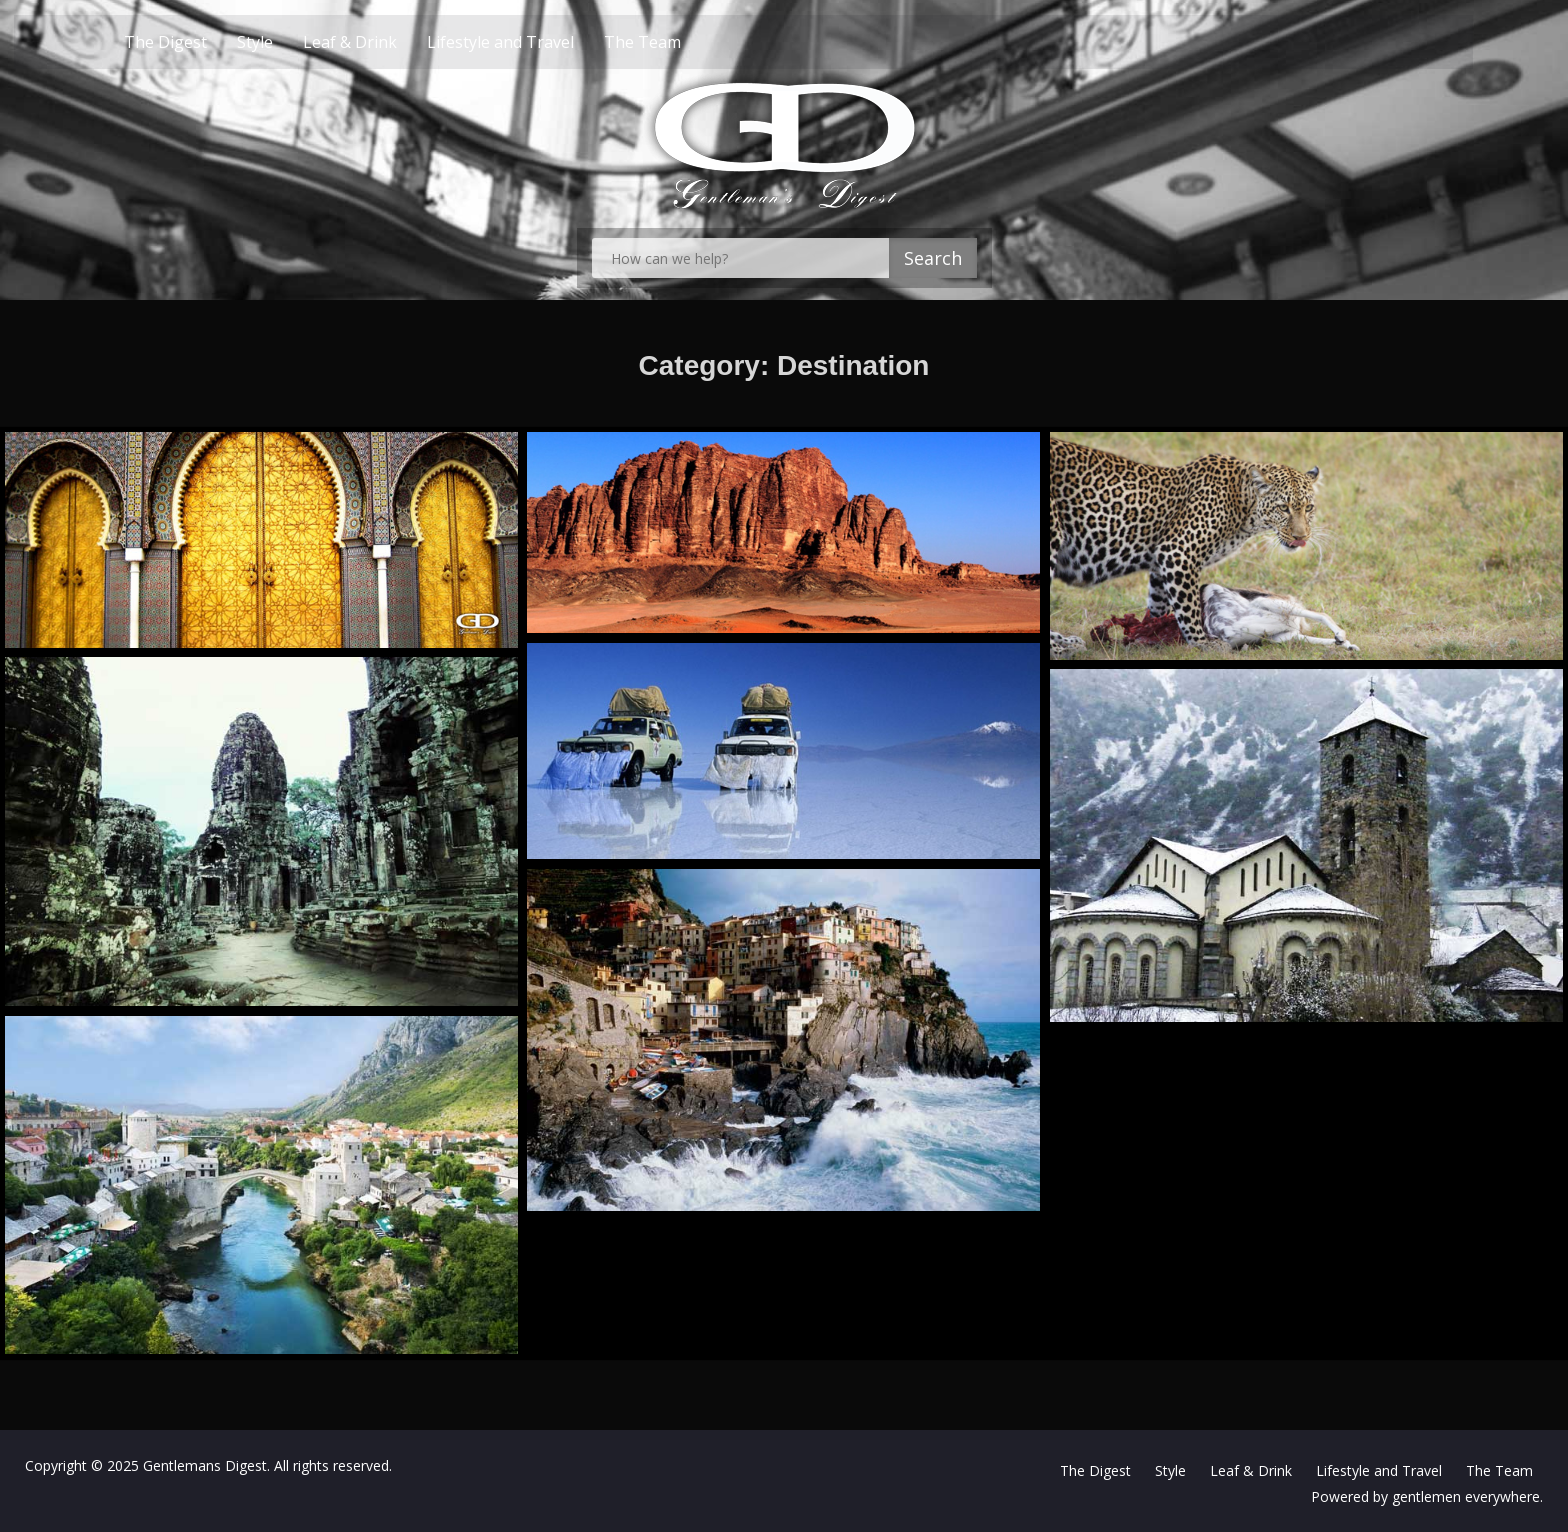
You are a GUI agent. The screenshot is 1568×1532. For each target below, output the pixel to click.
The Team (677, 42)
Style (290, 42)
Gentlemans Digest (205, 1465)
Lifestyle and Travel (535, 42)
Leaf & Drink (385, 42)
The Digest (200, 42)
